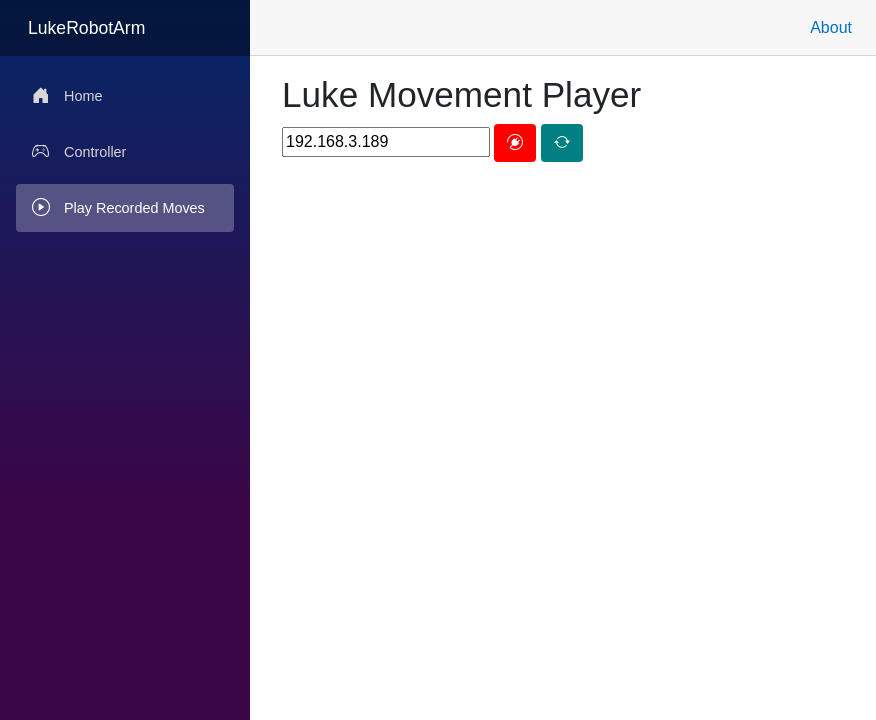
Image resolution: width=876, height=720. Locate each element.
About (831, 27)
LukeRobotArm (86, 28)
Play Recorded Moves (118, 208)
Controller (79, 152)
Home (67, 96)
